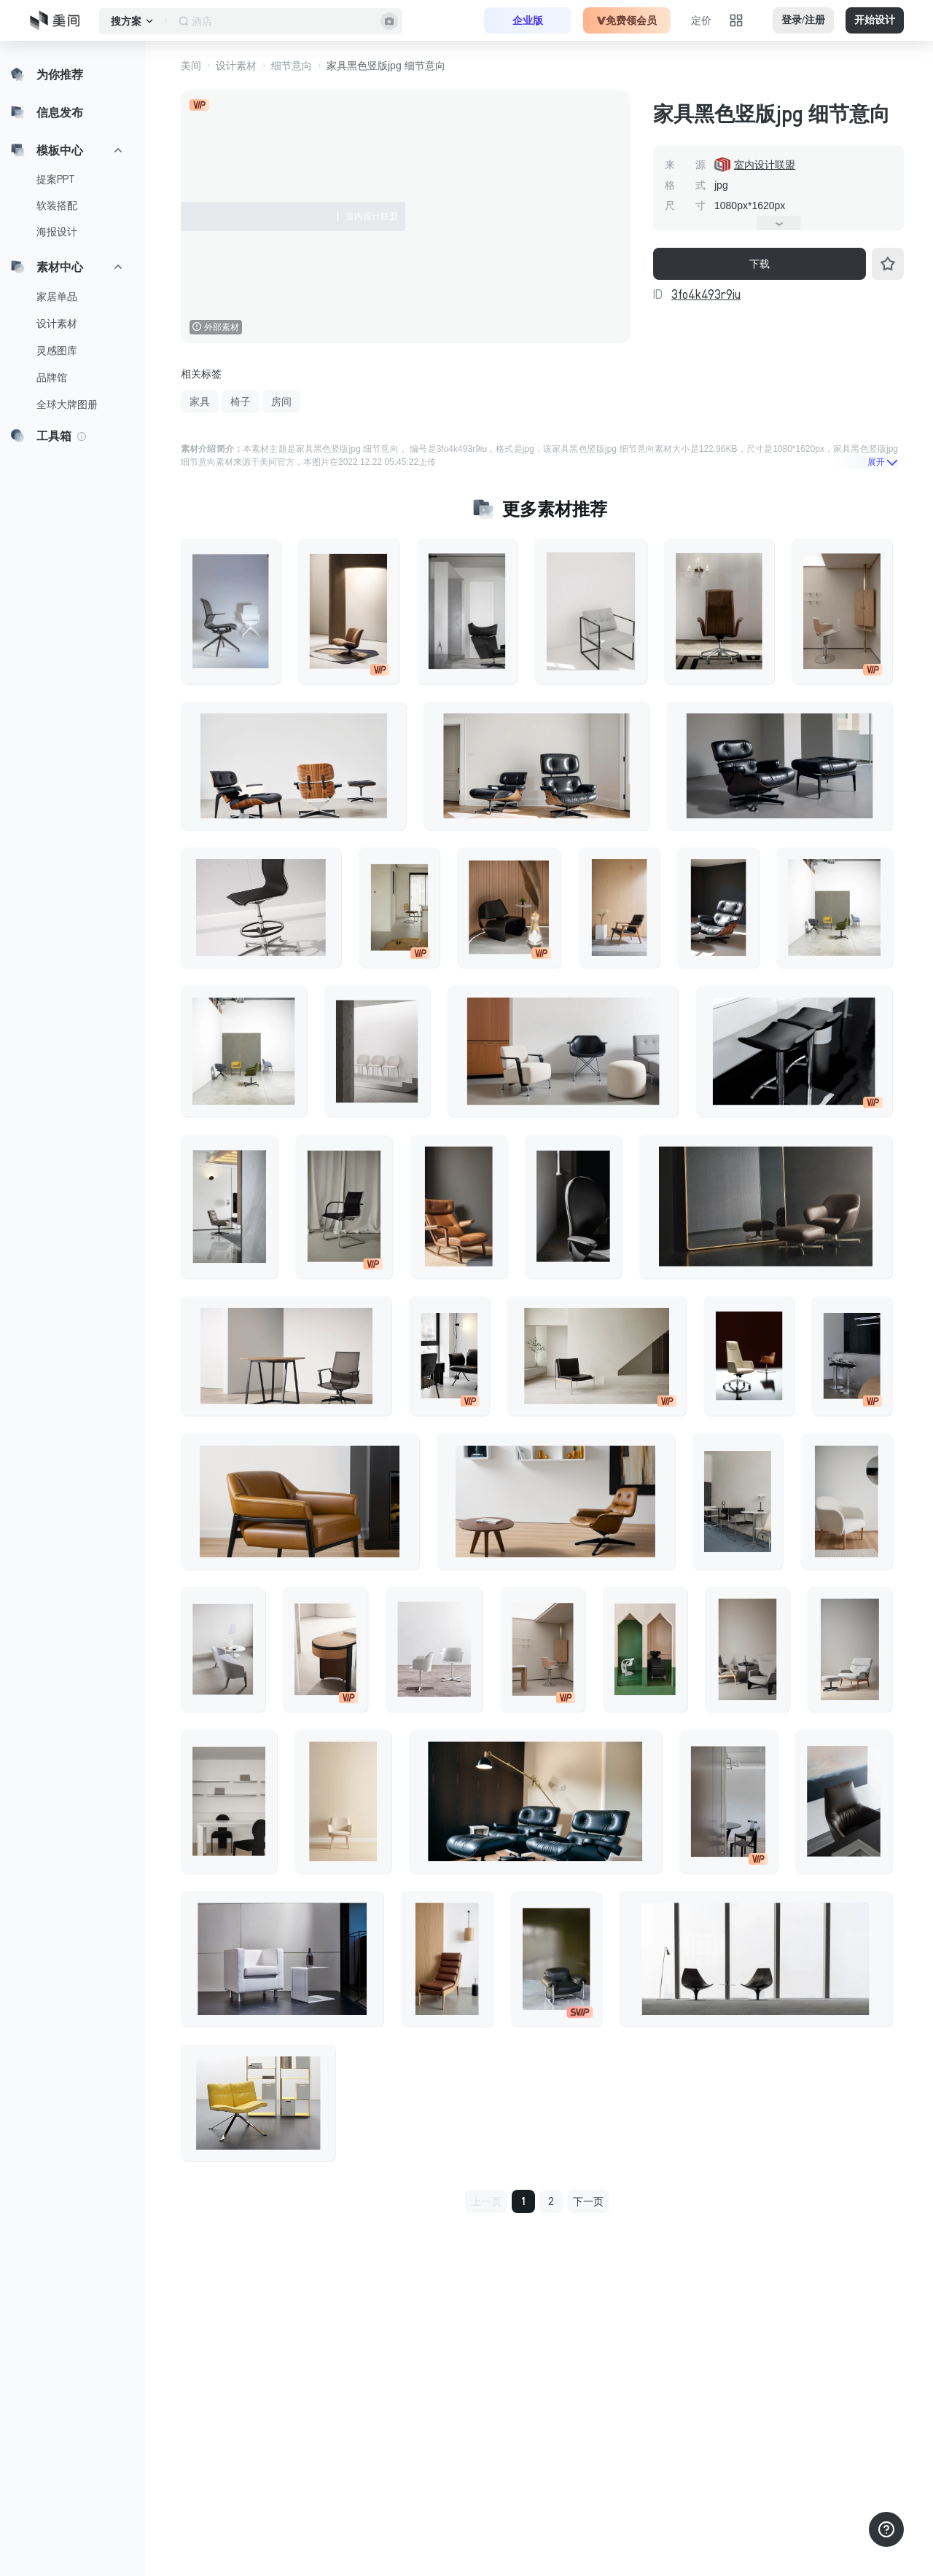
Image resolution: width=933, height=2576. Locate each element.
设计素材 (56, 323)
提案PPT (55, 179)
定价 (701, 20)
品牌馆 (51, 377)
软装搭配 (56, 205)
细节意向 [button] (291, 65)
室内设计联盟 (764, 165)
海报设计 (56, 231)
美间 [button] (191, 65)
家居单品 (56, 296)
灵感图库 (56, 350)
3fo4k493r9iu (706, 294)
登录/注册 (803, 20)
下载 (759, 264)
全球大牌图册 (67, 404)
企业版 (527, 20)
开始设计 (874, 20)
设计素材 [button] (236, 65)
